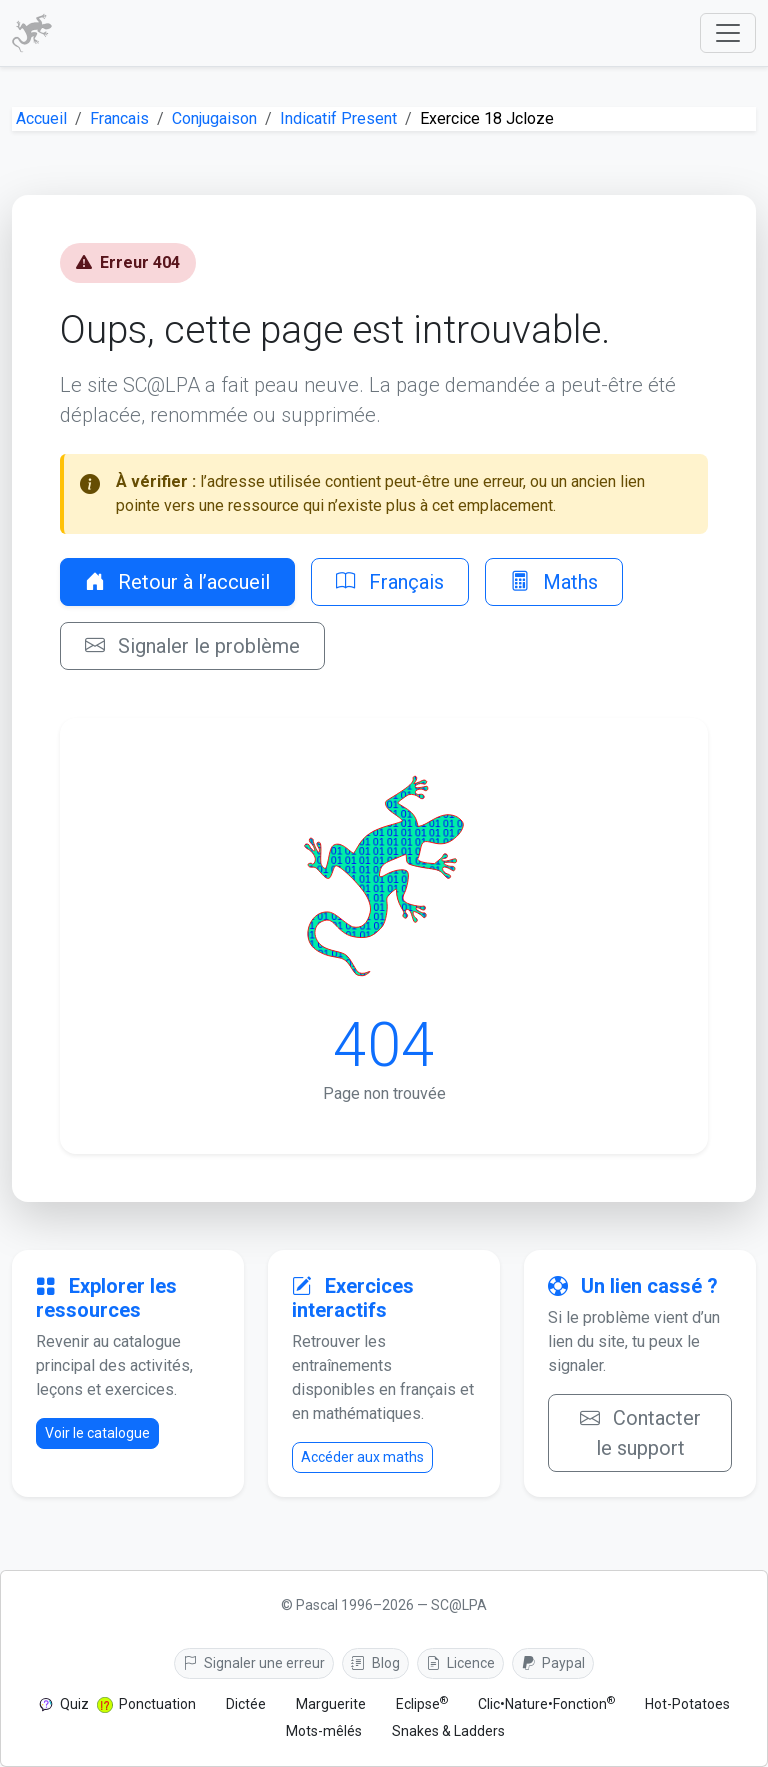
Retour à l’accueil (177, 582)
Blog (375, 1663)
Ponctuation (157, 1704)
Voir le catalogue (97, 1433)
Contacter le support (640, 1433)
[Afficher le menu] (728, 33)
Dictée (246, 1704)
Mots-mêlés (324, 1731)
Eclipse (422, 1703)
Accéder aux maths (362, 1457)
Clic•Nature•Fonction (546, 1703)
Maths (554, 582)
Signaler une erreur (254, 1663)
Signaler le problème (192, 646)
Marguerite (331, 1704)
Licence (460, 1663)
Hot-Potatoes (687, 1704)
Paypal (553, 1663)
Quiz (74, 1704)
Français (390, 582)
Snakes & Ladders (448, 1731)
